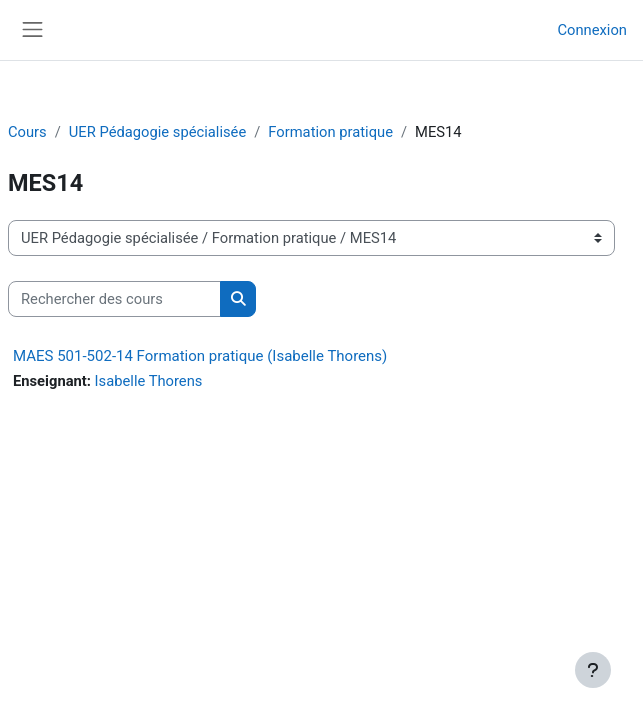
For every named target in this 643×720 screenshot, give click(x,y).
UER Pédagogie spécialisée (157, 132)
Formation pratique (330, 132)
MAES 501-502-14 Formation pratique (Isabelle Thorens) (200, 356)
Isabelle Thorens (149, 381)
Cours (27, 132)
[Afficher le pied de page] (593, 670)
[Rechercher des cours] (114, 299)
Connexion (592, 30)
